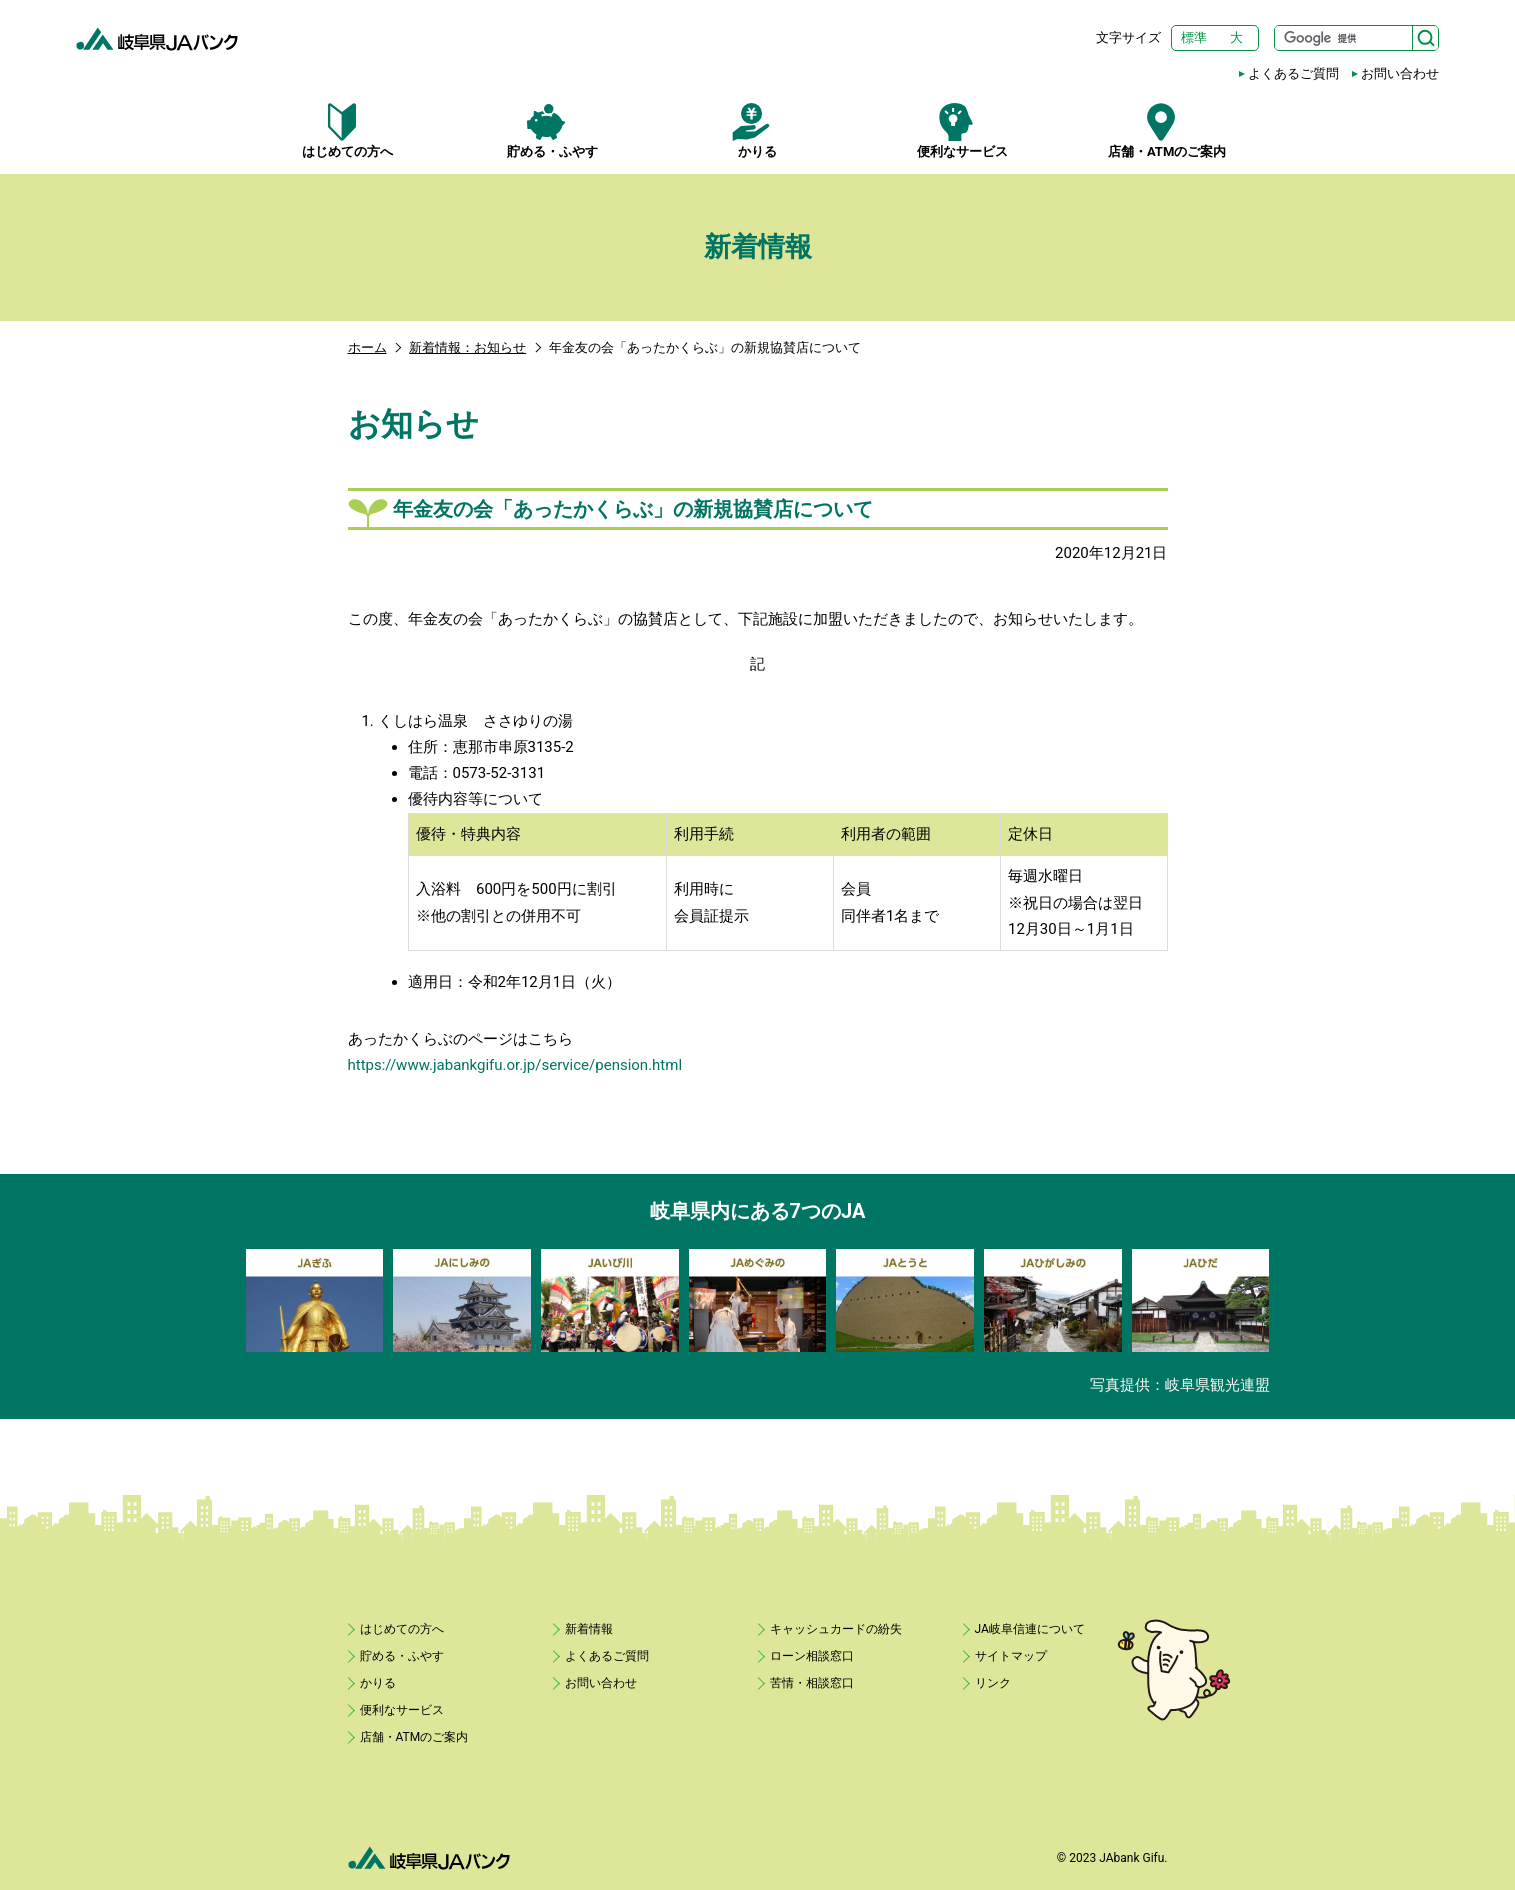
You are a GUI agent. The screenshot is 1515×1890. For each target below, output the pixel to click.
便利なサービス (962, 131)
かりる (757, 131)
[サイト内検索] (1356, 38)
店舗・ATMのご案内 (1167, 131)
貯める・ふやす (552, 131)
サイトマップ (1011, 1656)
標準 (1194, 37)
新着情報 (589, 1629)
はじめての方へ (348, 131)
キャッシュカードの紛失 (836, 1629)
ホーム (367, 347)
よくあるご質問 (1293, 73)
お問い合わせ (1400, 73)
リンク (993, 1683)
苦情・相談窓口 (812, 1683)
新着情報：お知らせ (467, 347)
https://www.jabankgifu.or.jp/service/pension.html (515, 1065)
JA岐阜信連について (1030, 1629)
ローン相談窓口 (812, 1656)
